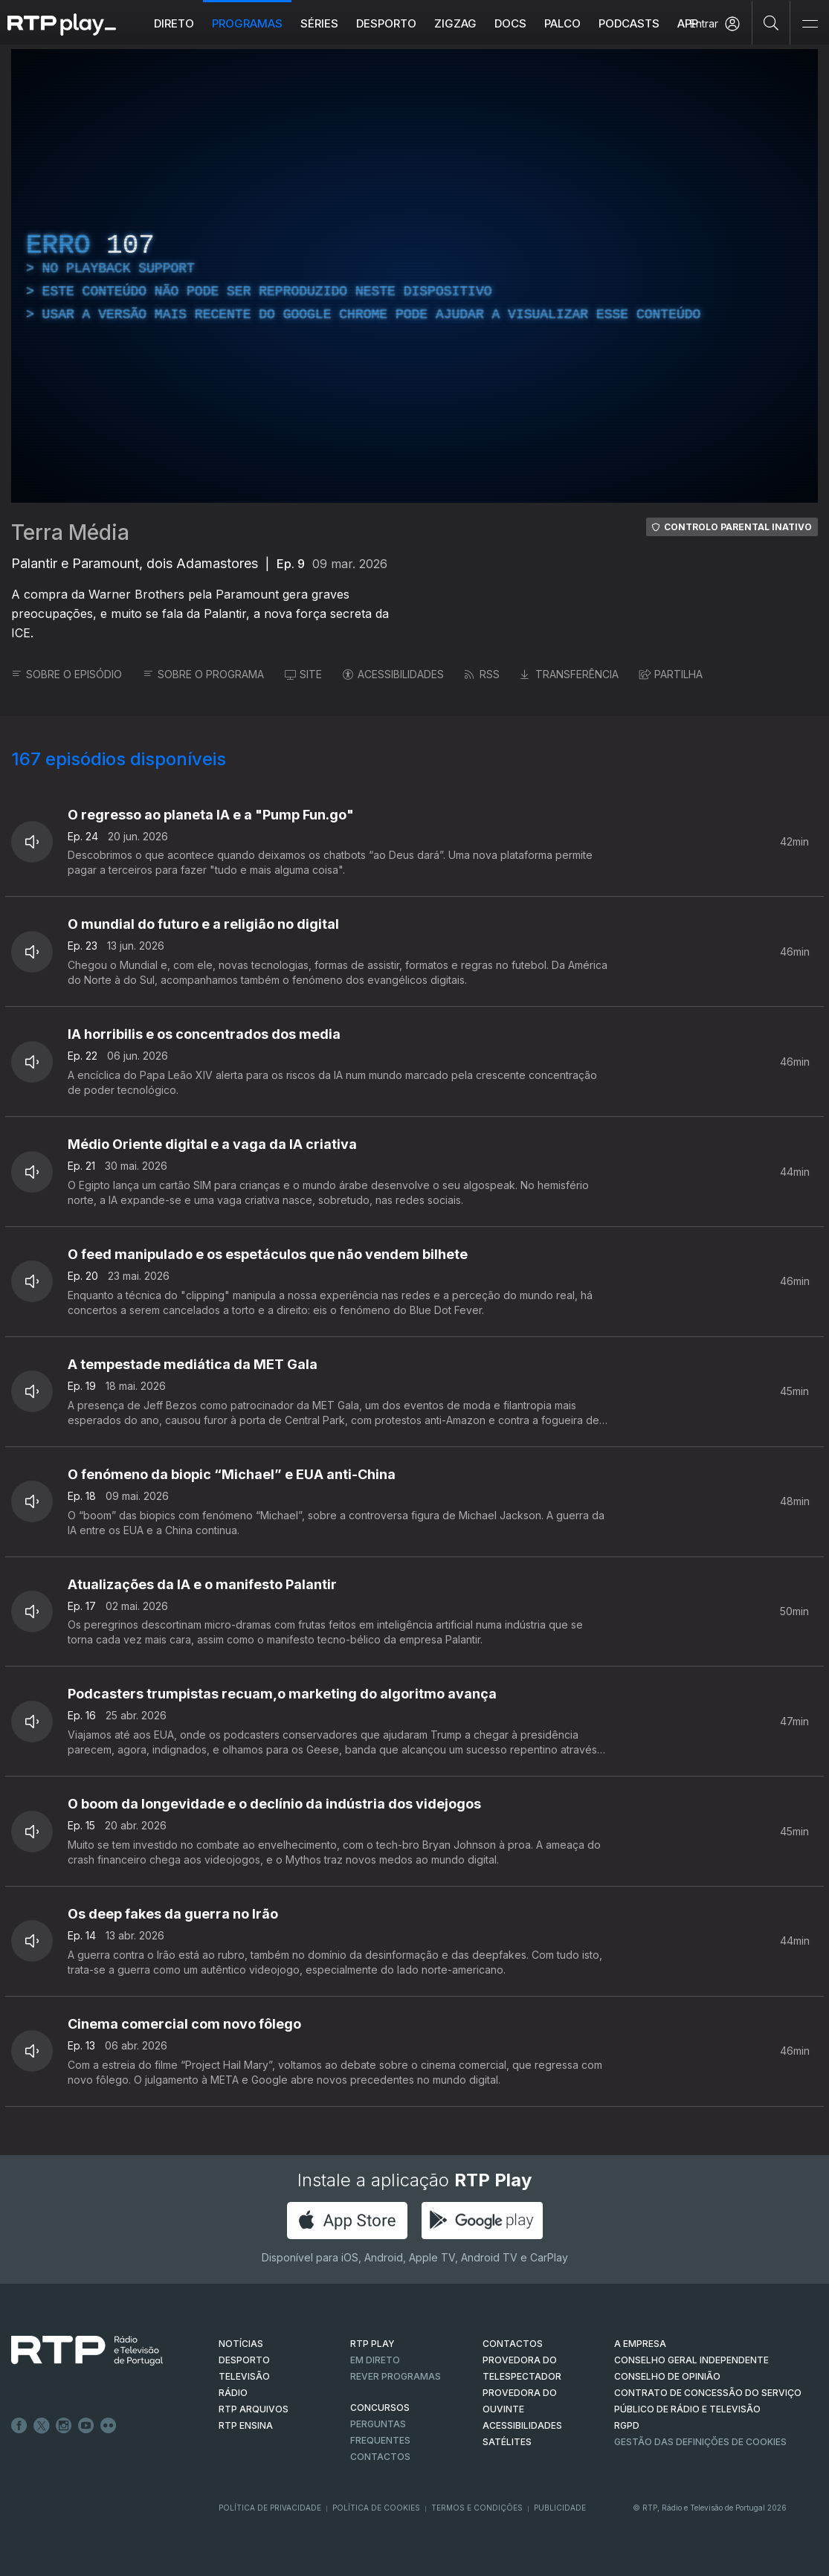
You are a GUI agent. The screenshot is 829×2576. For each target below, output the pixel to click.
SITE (303, 674)
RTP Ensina (246, 2425)
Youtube (86, 2426)
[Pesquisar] (771, 22)
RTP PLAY (372, 2343)
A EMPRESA (640, 2343)
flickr (108, 2426)
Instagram (64, 2426)
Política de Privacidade (270, 2507)
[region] (414, 276)
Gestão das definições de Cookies (700, 2441)
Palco (562, 23)
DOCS (510, 23)
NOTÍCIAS (241, 2343)
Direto (174, 23)
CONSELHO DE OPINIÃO (667, 2376)
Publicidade (560, 2507)
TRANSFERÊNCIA (569, 674)
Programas (247, 23)
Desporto (386, 23)
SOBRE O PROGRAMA (203, 674)
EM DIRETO (375, 2360)
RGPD (626, 2425)
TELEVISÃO (244, 2376)
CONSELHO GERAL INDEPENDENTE (691, 2360)
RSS (482, 674)
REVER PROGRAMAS (395, 2376)
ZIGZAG (455, 23)
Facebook (19, 2426)
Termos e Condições (477, 2507)
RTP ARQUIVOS (253, 2409)
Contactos (380, 2456)
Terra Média (70, 532)
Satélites (507, 2441)
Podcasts (629, 23)
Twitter (41, 2426)
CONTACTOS (513, 2343)
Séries (319, 23)
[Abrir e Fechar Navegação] (809, 24)
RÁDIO (233, 2392)
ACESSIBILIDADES (393, 674)
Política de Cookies (376, 2507)
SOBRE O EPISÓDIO (66, 674)
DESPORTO (244, 2360)
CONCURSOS (380, 2407)
